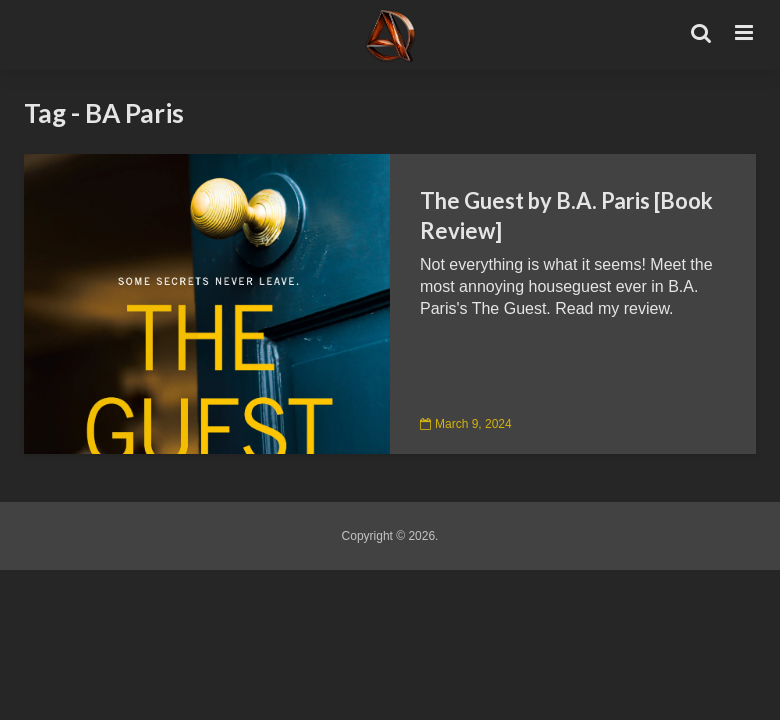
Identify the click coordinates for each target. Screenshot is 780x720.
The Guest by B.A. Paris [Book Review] (566, 215)
